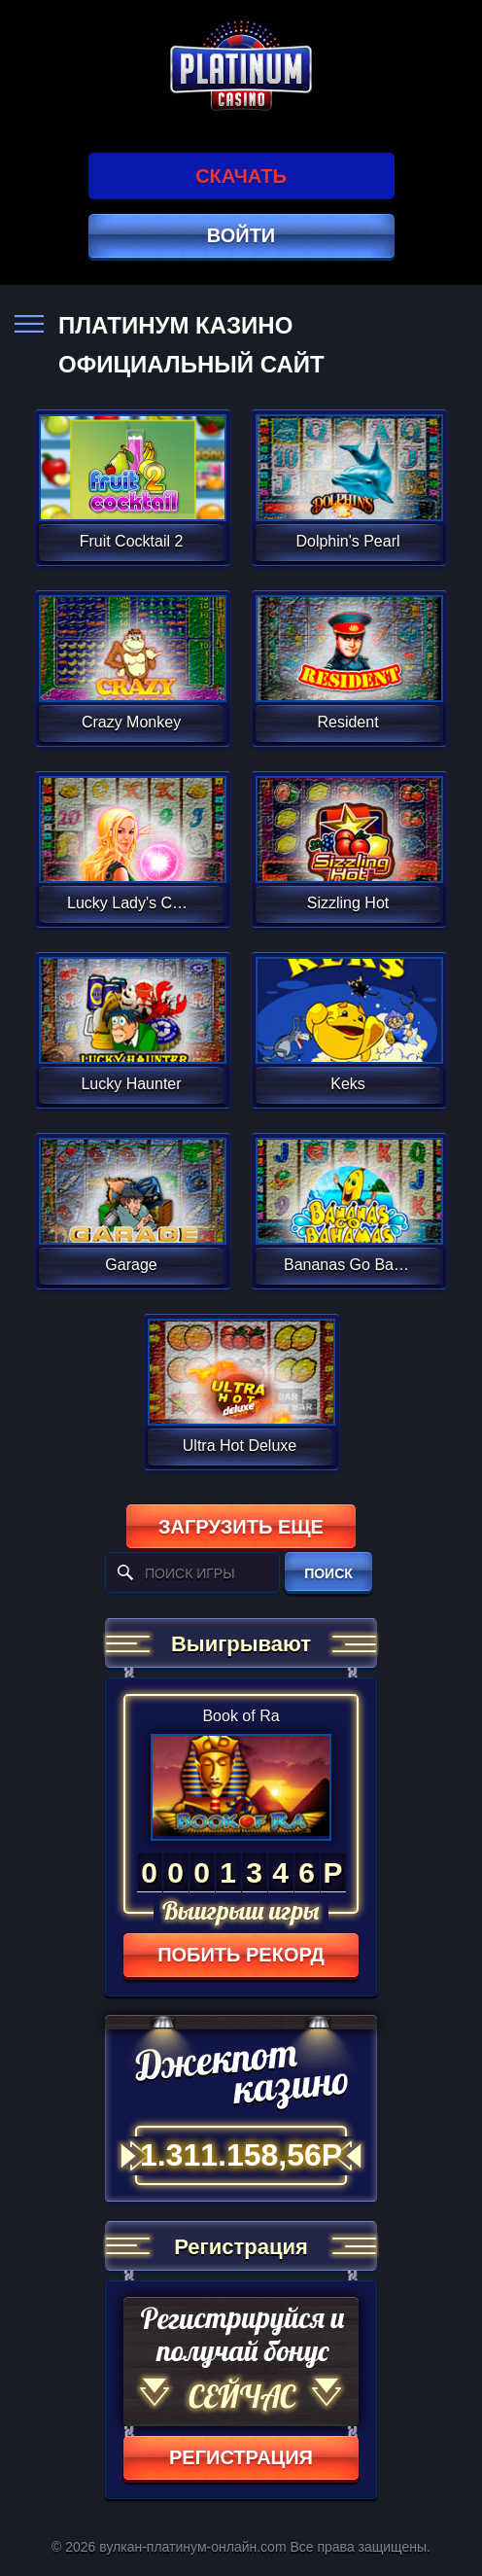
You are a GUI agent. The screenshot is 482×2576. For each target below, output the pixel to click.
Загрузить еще (241, 1526)
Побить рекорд (241, 1954)
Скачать (241, 176)
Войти (241, 235)
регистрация (241, 2457)
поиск (328, 1573)
